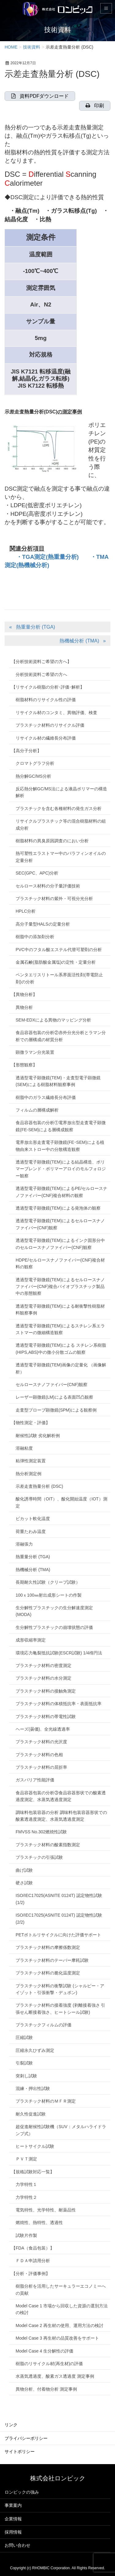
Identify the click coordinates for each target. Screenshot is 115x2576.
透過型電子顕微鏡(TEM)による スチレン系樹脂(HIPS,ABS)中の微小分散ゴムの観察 (61, 1348)
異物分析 (24, 1007)
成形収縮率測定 (31, 1640)
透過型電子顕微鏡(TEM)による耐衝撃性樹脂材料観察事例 (60, 1309)
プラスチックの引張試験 (39, 1857)
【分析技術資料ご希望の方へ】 (41, 661)
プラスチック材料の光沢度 (41, 1741)
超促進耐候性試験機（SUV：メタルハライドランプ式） (61, 2130)
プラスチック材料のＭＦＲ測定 (46, 2101)
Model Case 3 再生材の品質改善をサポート (57, 2338)
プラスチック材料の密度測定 (43, 1665)
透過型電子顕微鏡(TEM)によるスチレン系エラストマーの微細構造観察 (60, 1329)
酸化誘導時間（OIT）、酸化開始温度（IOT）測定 (61, 1502)
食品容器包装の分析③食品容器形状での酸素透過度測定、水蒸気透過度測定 (61, 1796)
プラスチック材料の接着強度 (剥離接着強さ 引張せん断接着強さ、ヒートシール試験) (60, 2008)
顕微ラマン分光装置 (35, 1052)
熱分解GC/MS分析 (33, 776)
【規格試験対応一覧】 (32, 2171)
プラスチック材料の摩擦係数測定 (48, 1947)
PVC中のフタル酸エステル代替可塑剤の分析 (59, 949)
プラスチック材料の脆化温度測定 (48, 1972)
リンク (11, 2424)
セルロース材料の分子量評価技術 (48, 885)
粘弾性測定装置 (31, 1460)
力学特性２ (26, 2197)
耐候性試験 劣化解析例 (38, 1435)
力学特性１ (26, 2184)
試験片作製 (26, 2235)
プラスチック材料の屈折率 (41, 1767)
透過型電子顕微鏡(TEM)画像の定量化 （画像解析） (61, 1368)
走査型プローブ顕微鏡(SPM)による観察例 (56, 1410)
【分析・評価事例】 (30, 2273)
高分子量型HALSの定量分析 (43, 924)
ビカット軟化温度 (33, 1518)
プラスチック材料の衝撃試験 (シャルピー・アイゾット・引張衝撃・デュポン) (60, 1989)
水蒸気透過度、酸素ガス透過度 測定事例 (55, 2376)
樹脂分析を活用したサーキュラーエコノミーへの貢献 (61, 2289)
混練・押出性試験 (33, 2088)
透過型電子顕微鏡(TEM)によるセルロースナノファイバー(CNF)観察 (60, 1224)
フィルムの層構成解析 (37, 1110)
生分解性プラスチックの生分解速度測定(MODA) (54, 1611)
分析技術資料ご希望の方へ (41, 674)
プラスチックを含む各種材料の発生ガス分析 (59, 808)
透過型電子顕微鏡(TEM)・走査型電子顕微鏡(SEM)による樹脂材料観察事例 (58, 1081)
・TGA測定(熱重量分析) (47, 557)
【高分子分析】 (26, 750)
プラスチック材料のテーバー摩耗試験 (52, 1960)
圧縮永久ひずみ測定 (35, 2050)
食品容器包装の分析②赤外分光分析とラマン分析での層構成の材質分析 (61, 1036)
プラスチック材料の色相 (39, 1754)
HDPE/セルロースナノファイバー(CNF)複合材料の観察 (60, 1263)
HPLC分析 (26, 911)
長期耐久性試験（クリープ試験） (48, 1582)
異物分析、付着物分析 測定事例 (46, 2389)
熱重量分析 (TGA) (35, 627)
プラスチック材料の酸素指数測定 (48, 1844)
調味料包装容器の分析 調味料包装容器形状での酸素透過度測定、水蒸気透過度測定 (61, 1816)
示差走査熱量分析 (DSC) (39, 1486)
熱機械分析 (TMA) (79, 640)
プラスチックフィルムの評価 (43, 2024)
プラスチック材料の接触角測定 (46, 1691)
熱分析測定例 (28, 1473)
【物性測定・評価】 (30, 1422)
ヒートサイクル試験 (35, 2146)
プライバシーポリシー (26, 2438)
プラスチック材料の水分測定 (43, 1678)
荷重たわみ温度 (31, 1531)
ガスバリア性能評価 (35, 1779)
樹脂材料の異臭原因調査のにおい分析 (52, 840)
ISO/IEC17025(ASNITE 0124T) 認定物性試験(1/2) (59, 1899)
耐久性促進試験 (31, 2114)
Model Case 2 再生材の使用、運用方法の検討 (59, 2325)
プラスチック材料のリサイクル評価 (50, 725)
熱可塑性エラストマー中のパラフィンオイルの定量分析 (61, 857)
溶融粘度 (24, 1448)
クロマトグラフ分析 (35, 763)
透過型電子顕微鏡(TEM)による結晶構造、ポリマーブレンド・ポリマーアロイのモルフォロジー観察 (61, 1169)
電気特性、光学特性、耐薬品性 (46, 2209)
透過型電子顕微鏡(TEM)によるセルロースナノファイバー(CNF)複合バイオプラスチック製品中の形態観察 (60, 1286)
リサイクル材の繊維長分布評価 (46, 738)
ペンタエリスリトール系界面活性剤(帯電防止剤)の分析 (59, 978)
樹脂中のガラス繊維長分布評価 (46, 1097)
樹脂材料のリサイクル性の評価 (46, 699)
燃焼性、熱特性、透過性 (39, 2222)
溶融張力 (24, 1544)
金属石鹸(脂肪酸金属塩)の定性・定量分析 (56, 962)
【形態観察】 (24, 1064)
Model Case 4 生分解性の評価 (44, 2351)
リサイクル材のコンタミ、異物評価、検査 (56, 712)
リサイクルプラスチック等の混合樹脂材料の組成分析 (61, 824)
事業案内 (13, 2505)
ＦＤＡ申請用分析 (33, 2260)
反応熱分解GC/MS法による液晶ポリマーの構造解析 (61, 792)
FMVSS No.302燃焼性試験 (41, 1831)
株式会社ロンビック (57, 2478)
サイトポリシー (20, 2451)
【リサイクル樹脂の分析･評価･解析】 (47, 687)
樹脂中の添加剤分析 (35, 936)
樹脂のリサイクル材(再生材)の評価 (49, 2363)
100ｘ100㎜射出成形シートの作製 (49, 1595)
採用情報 (13, 2532)
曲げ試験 (24, 1870)
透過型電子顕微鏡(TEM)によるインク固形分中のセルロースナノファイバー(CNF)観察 (60, 1244)
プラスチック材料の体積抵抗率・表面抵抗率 (59, 1703)
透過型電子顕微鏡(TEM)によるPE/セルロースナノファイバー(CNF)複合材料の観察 (61, 1192)
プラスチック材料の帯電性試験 (46, 1716)
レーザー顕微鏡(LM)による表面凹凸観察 (54, 1397)
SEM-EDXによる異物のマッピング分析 (53, 1019)
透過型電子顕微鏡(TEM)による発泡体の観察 (58, 1208)
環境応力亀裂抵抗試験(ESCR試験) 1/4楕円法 (59, 1652)
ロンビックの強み (22, 2492)
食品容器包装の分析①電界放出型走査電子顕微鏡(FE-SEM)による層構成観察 (61, 1126)
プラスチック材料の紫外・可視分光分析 (54, 898)
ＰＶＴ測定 (26, 2158)
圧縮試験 (24, 2037)
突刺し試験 (26, 2075)
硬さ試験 (24, 1882)
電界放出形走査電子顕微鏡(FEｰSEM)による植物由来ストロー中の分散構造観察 (60, 1146)
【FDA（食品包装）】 (32, 2248)
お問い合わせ (17, 2545)
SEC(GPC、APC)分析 (37, 873)
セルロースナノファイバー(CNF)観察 (51, 1384)
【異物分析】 (24, 994)
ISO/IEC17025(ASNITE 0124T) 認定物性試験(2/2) (59, 1918)
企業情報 (13, 2518)
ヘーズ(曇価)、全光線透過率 (43, 1729)
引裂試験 (24, 2062)
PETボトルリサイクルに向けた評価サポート (58, 1934)
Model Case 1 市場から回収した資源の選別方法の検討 (62, 2309)
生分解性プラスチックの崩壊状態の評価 (54, 1627)
